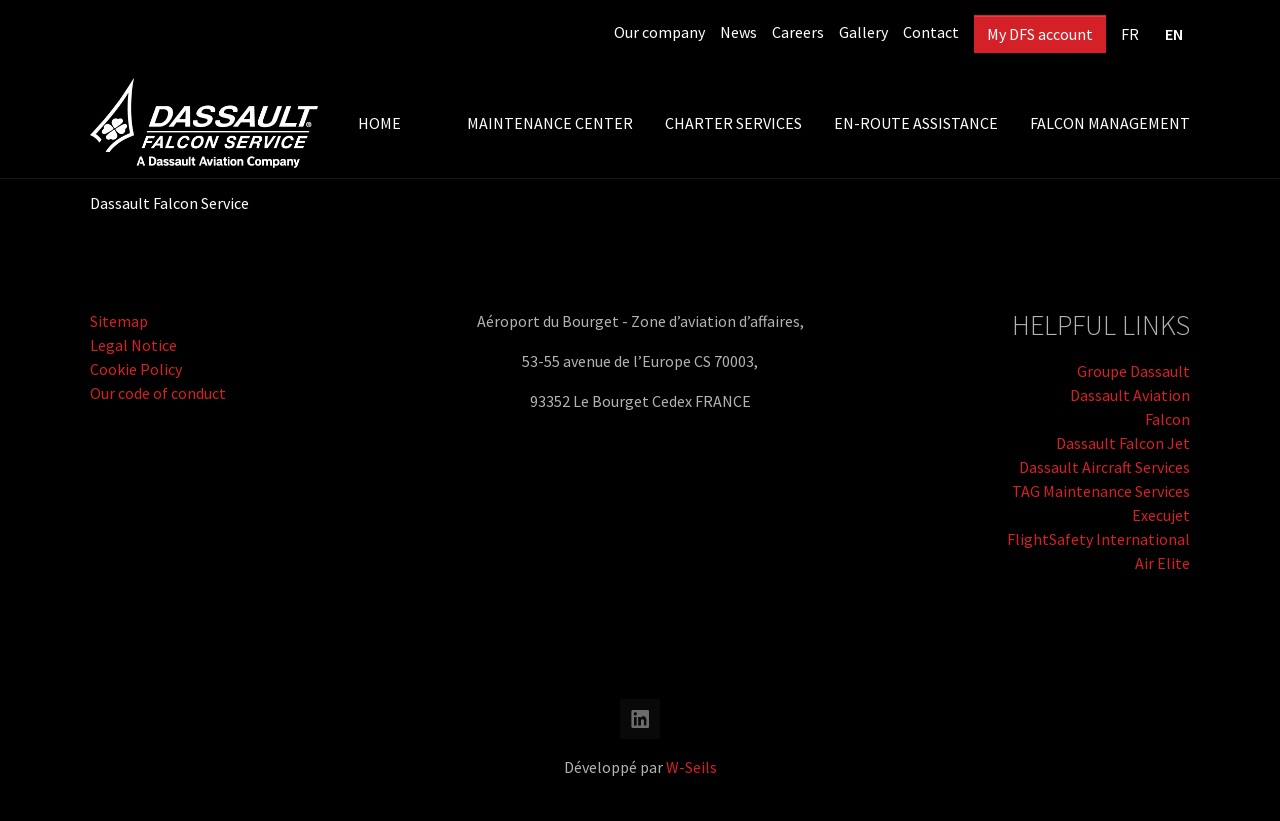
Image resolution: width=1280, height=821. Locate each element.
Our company (659, 32)
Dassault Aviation (1130, 395)
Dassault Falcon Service (169, 203)
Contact (931, 32)
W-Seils (691, 767)
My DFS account (1040, 34)
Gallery (863, 32)
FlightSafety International (1098, 539)
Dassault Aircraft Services (1104, 467)
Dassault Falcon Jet (1123, 443)
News (738, 32)
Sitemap (119, 321)
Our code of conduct (158, 393)
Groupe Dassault (1133, 371)
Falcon (1167, 419)
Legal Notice (133, 345)
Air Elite (1162, 563)
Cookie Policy (136, 369)
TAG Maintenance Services (1101, 491)
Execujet (1161, 515)
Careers (798, 32)
